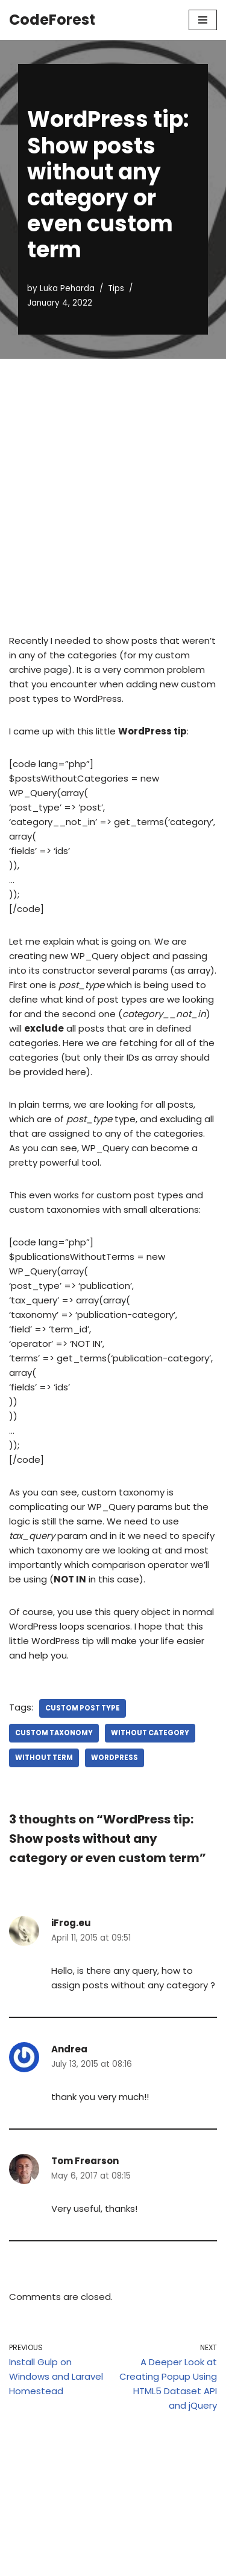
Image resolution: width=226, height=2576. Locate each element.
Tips (116, 288)
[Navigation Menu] (203, 20)
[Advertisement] (113, 478)
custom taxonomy (54, 1733)
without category (150, 1733)
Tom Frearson (85, 2160)
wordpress (114, 1757)
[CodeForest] (52, 19)
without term (44, 1757)
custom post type (82, 1708)
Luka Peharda (67, 288)
